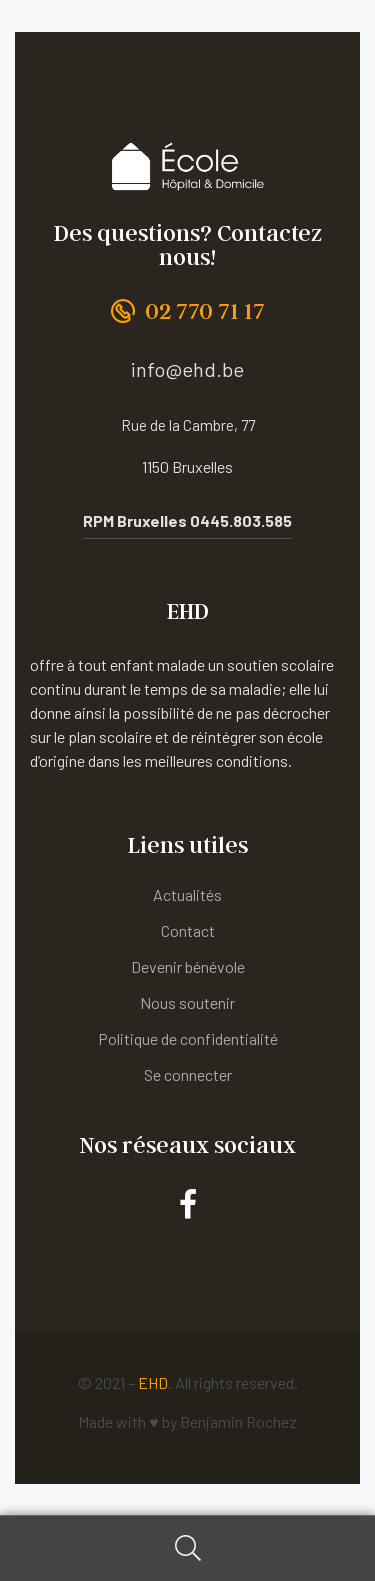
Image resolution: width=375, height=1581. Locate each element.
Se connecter (188, 1074)
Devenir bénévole (188, 966)
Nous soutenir (187, 1002)
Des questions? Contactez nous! (188, 244)
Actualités (187, 894)
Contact (188, 930)
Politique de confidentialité (188, 1038)
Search (187, 1548)
